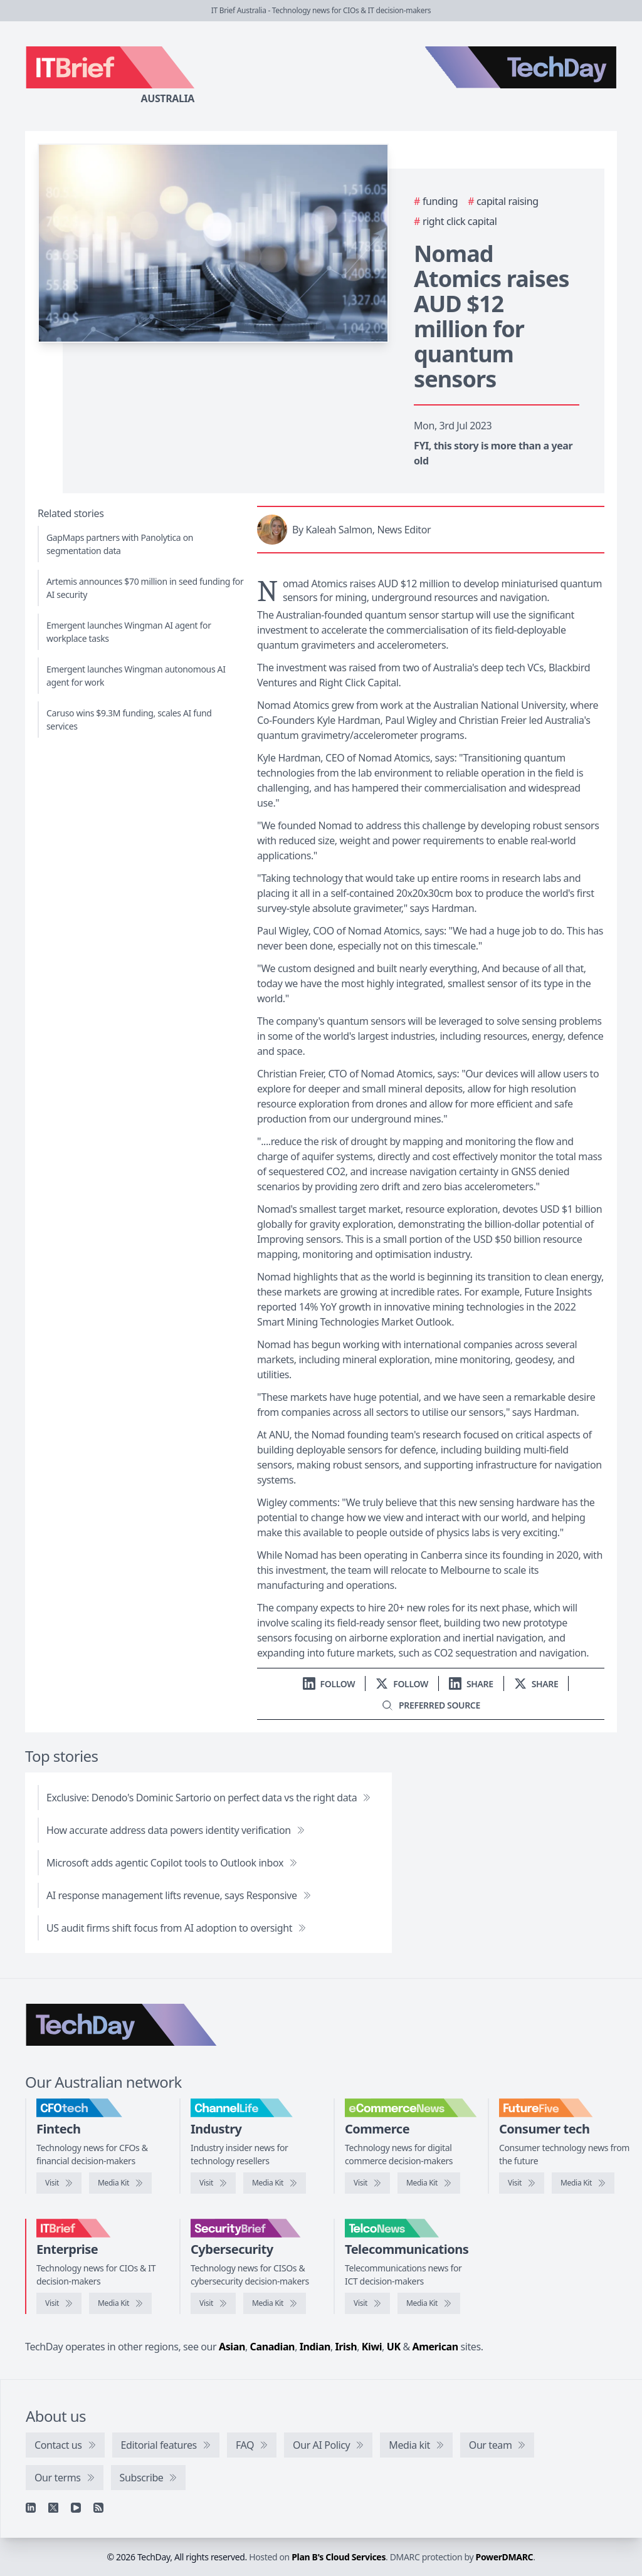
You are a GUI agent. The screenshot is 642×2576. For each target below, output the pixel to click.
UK (394, 2346)
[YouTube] (76, 2508)
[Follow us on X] (402, 1683)
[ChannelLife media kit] (274, 2183)
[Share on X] (536, 1683)
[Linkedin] (31, 2508)
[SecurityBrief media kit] (274, 2303)
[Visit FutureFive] (521, 2183)
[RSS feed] (98, 2508)
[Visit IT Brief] (59, 2303)
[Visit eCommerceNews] (367, 2183)
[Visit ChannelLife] (213, 2183)
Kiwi (372, 2346)
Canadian (272, 2346)
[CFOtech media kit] (120, 2183)
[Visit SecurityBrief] (213, 2303)
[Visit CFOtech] (59, 2183)
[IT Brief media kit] (120, 2303)
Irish (346, 2346)
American (435, 2346)
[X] (53, 2508)
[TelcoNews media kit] (428, 2303)
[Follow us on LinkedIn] (329, 1683)
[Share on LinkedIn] (471, 1683)
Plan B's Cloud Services (339, 2557)
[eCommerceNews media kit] (428, 2183)
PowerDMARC (505, 2557)
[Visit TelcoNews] (367, 2303)
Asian (232, 2346)
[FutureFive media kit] (583, 2183)
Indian (315, 2346)
